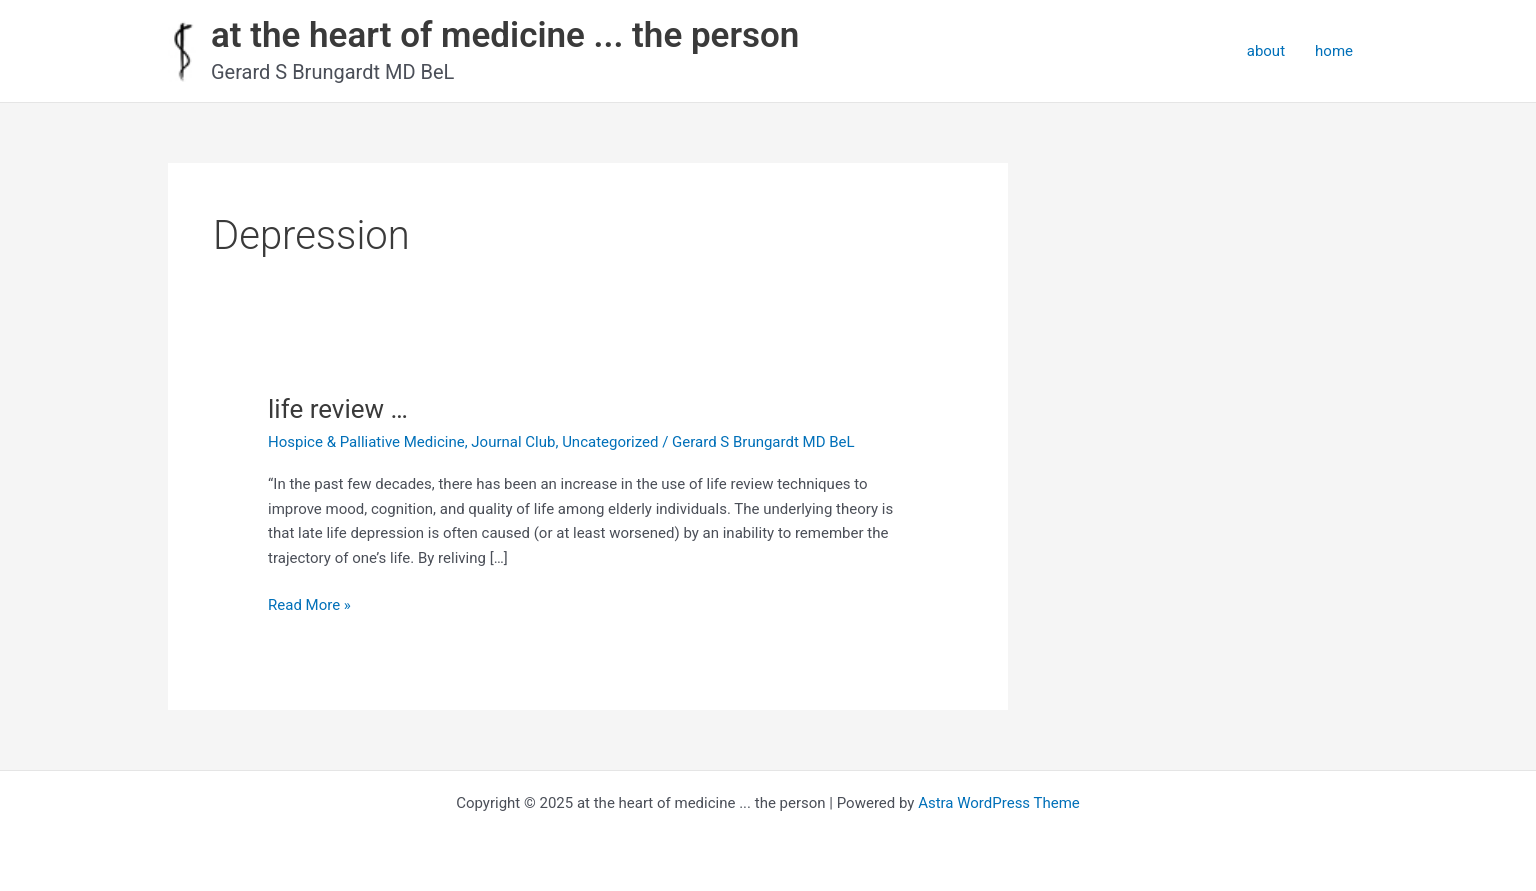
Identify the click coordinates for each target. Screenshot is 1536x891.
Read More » (309, 605)
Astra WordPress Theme (999, 803)
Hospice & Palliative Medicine (366, 442)
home (1334, 51)
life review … (338, 409)
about (1266, 51)
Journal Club (513, 442)
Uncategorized (610, 442)
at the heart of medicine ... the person (505, 35)
